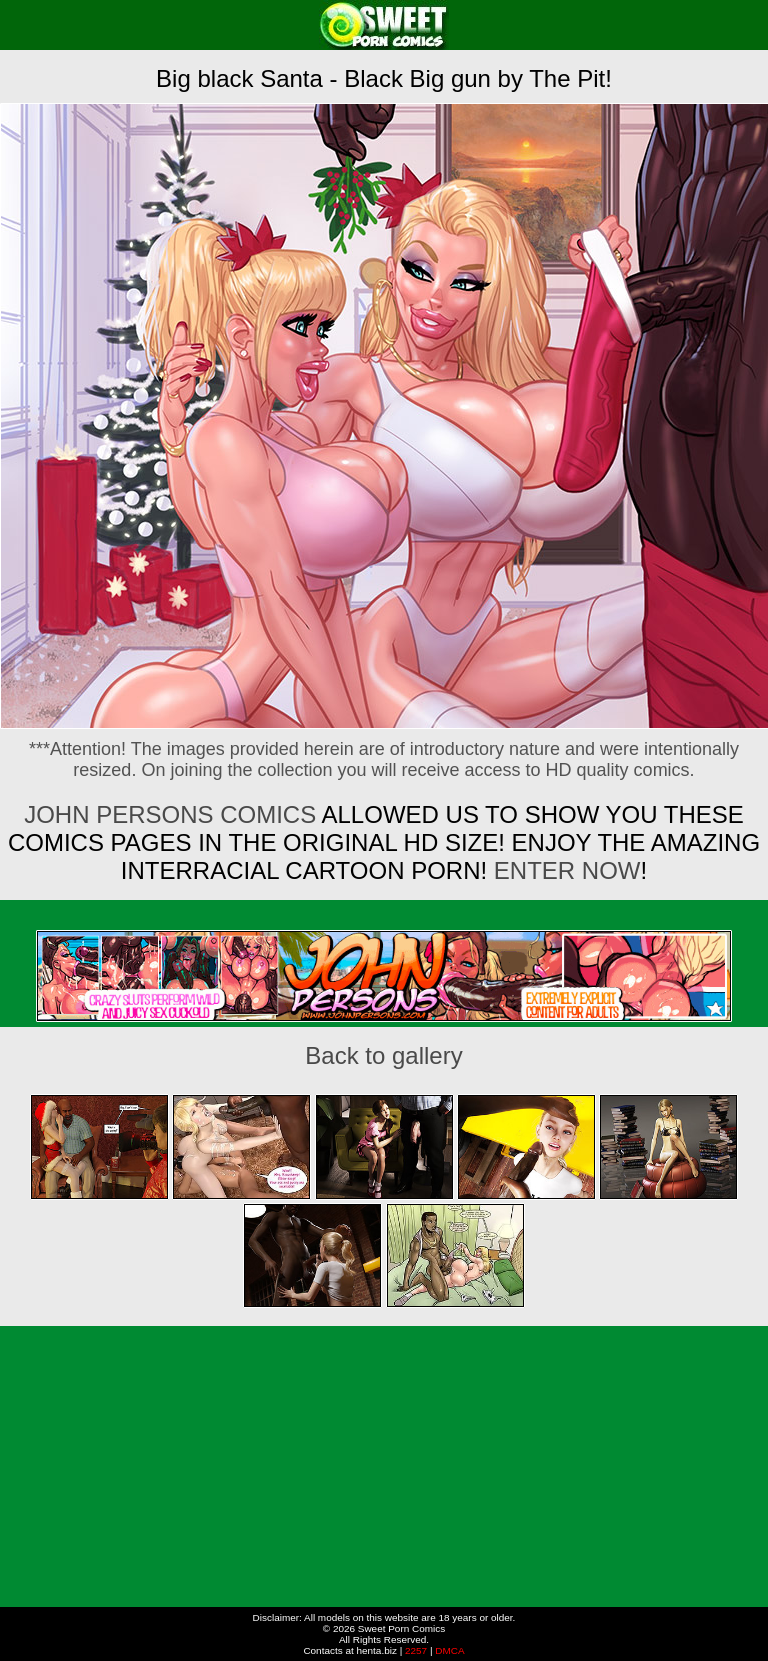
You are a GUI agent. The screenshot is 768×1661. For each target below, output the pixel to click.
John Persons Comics (170, 814)
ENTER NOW (563, 870)
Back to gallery (383, 1055)
